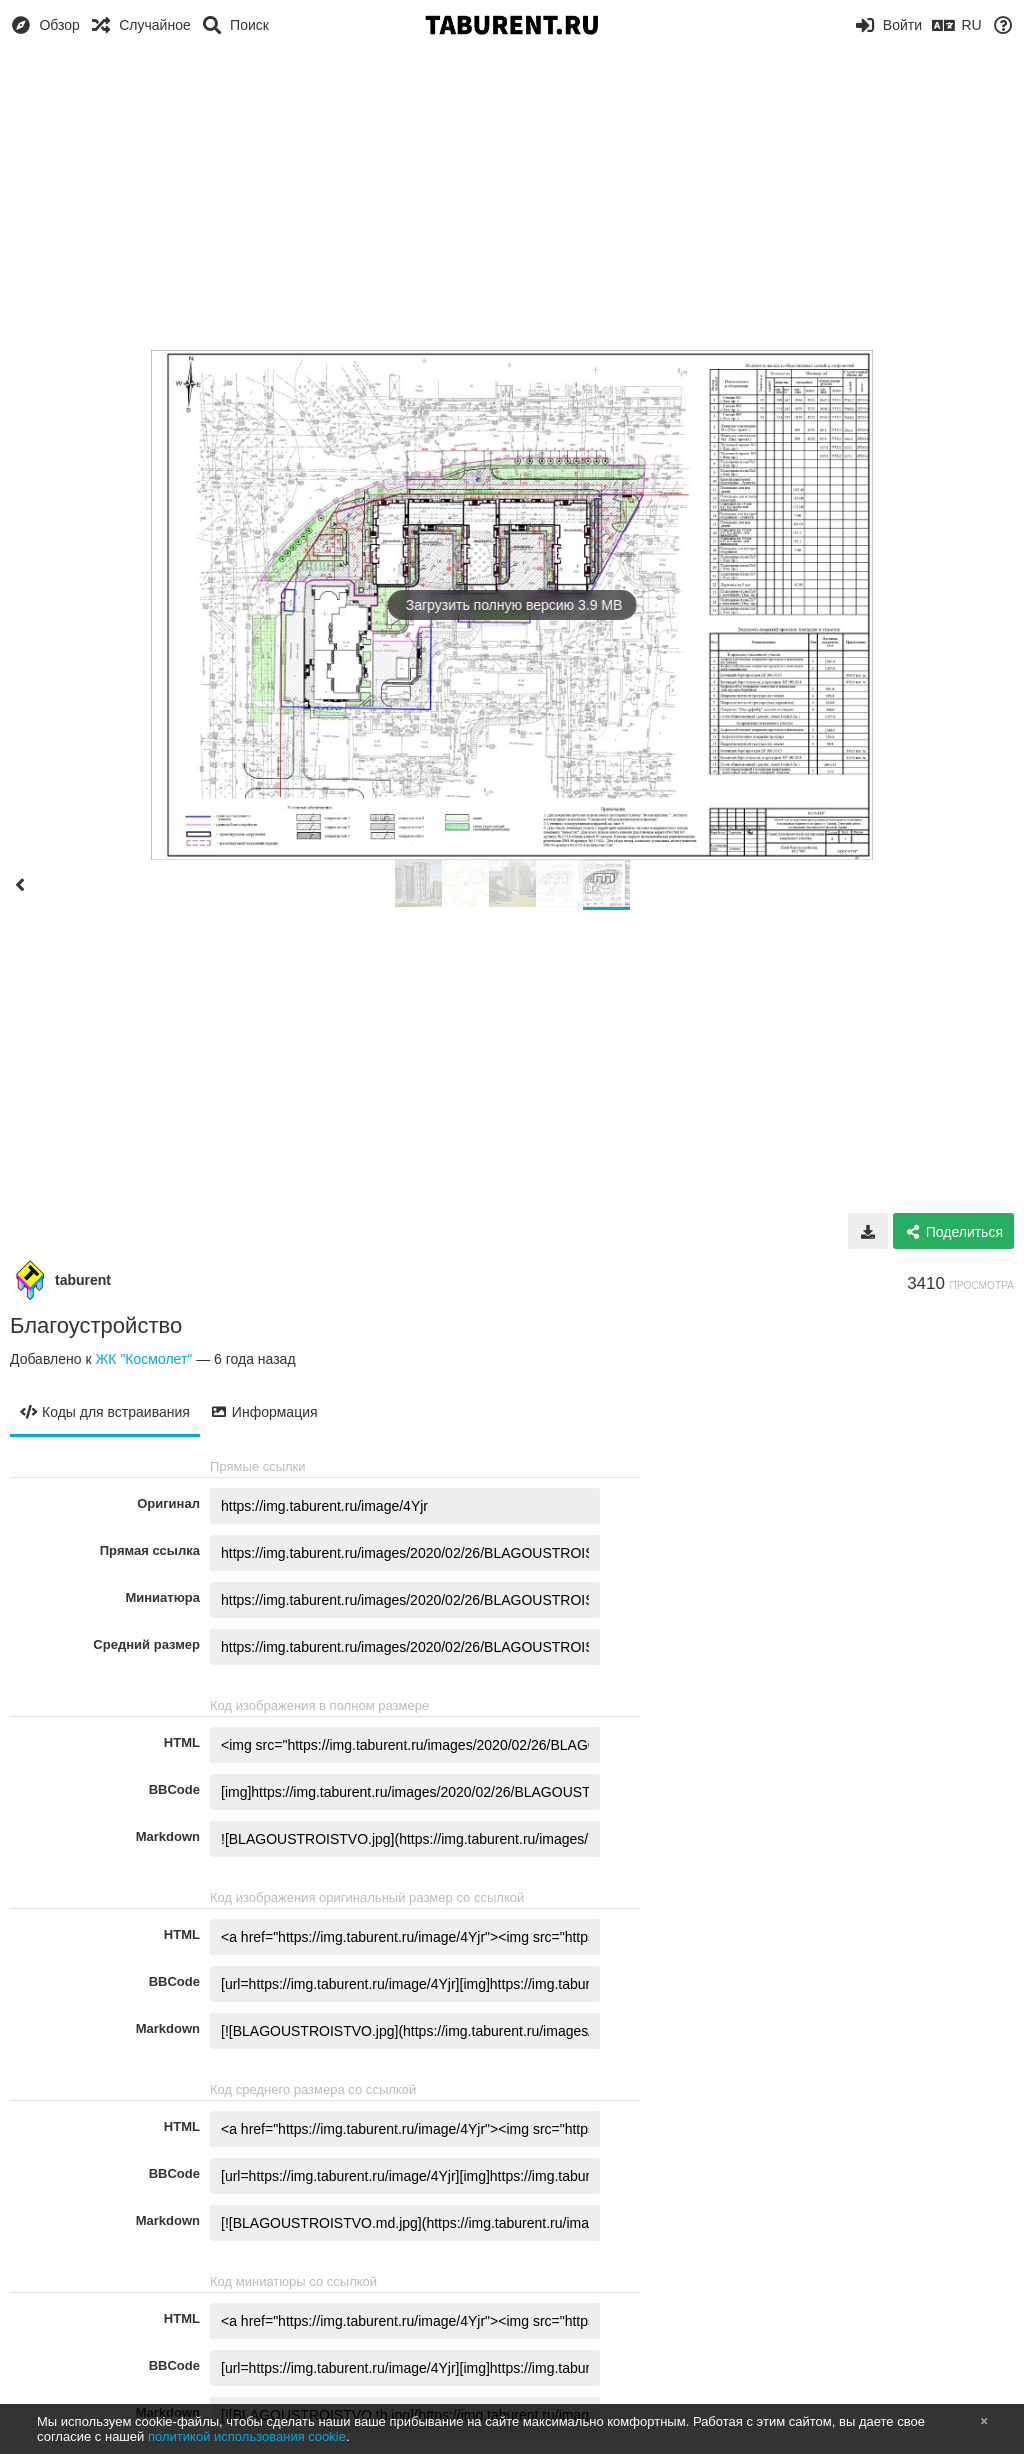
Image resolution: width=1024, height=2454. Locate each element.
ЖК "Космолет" (143, 1359)
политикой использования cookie (247, 2436)
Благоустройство (96, 1325)
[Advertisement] (512, 200)
